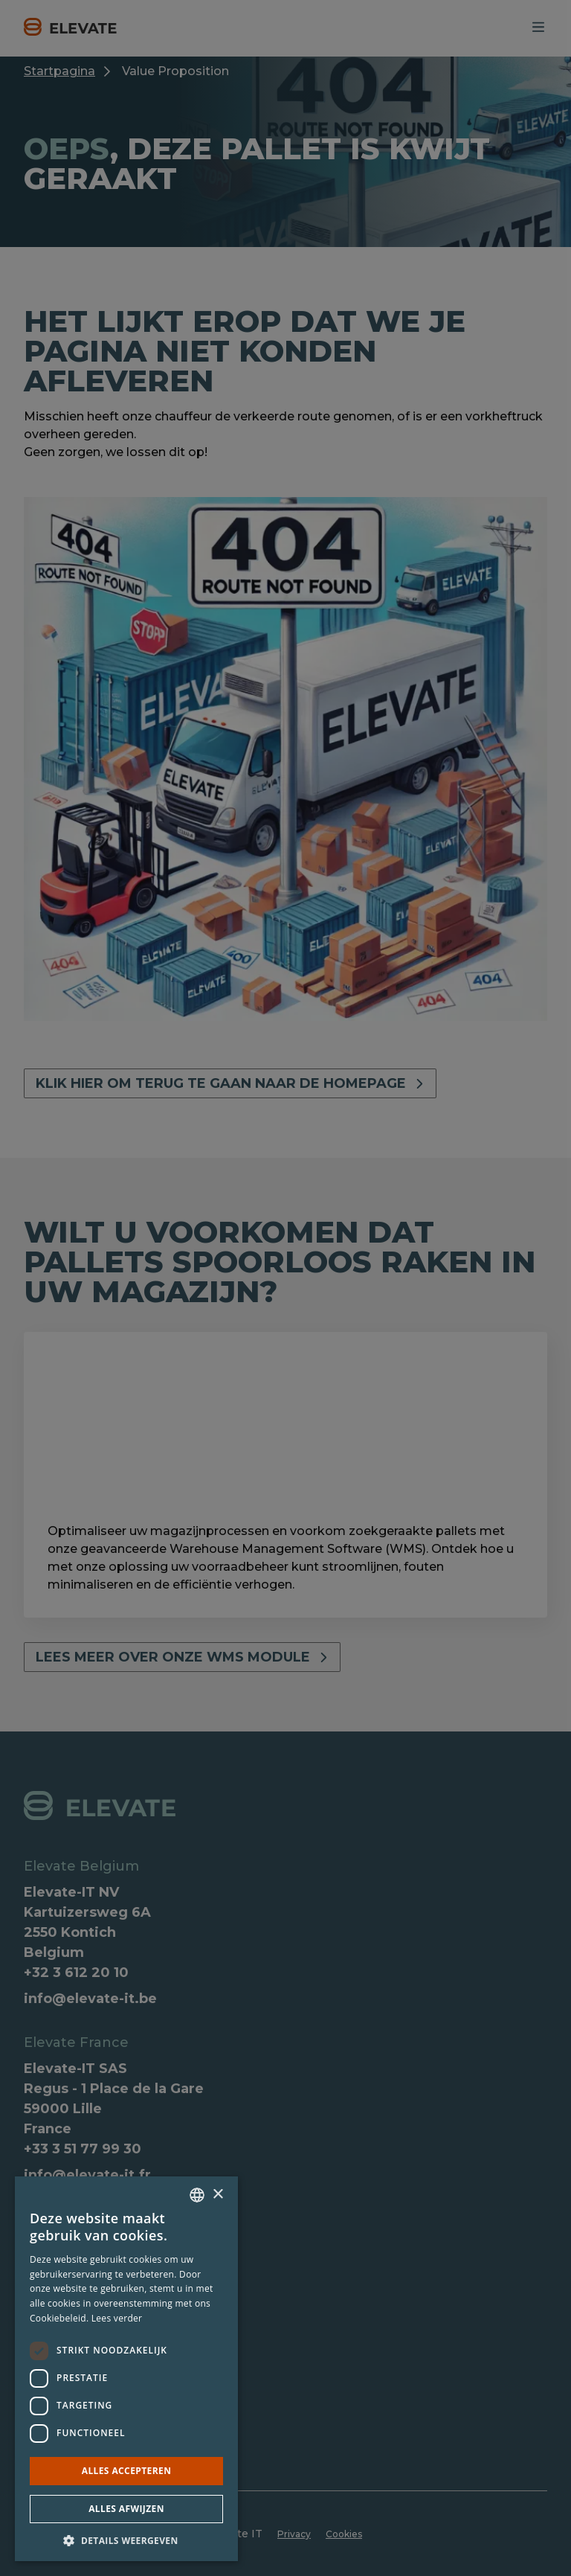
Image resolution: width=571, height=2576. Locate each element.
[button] (126, 2539)
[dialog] (285, 1288)
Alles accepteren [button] (127, 2470)
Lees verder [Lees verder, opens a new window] (117, 2318)
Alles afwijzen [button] (126, 2508)
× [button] (217, 2194)
